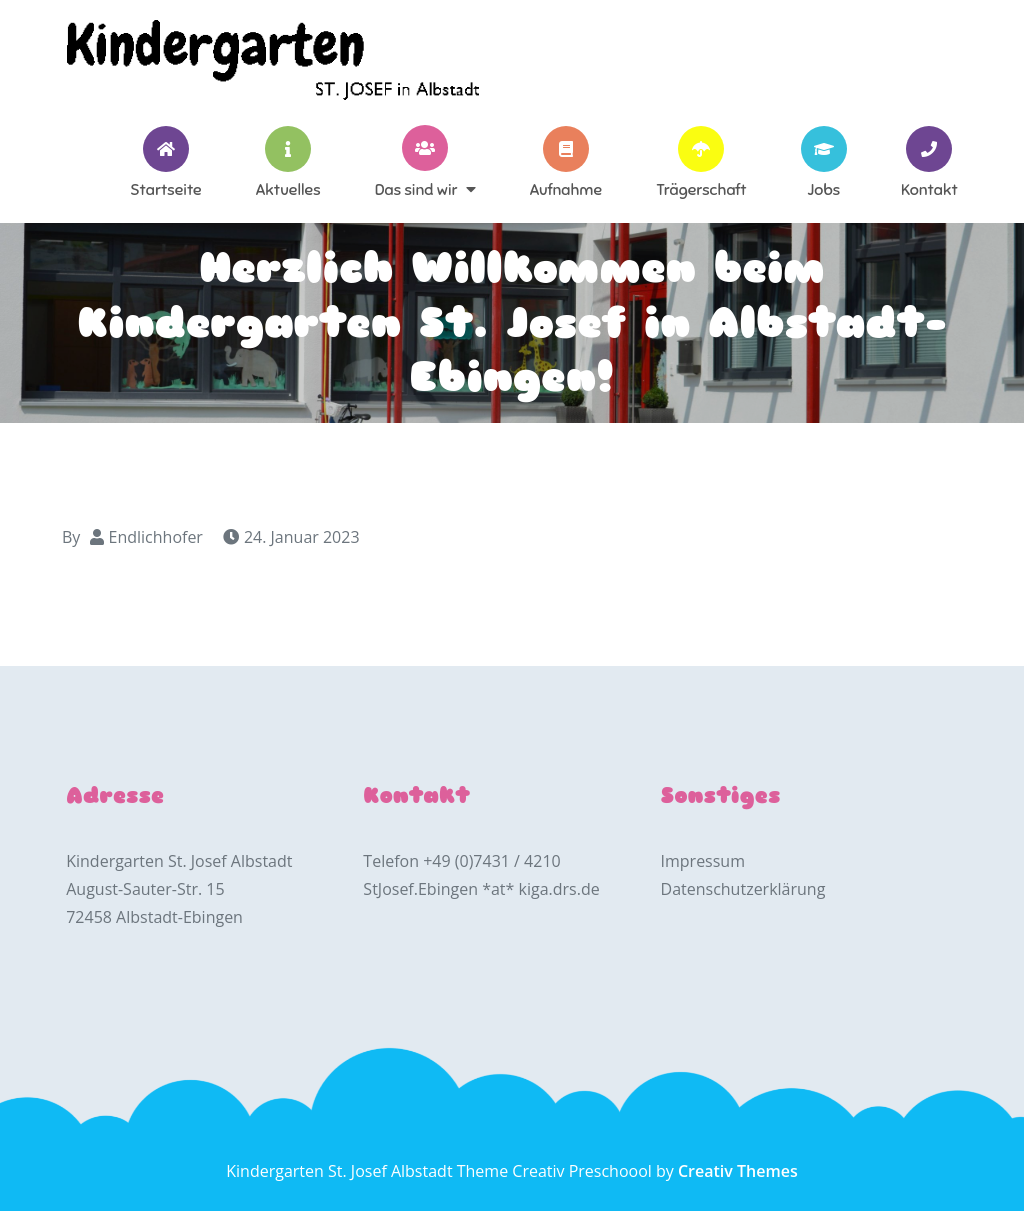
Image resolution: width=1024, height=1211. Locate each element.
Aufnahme (566, 189)
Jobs (823, 189)
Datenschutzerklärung (743, 889)
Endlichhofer (156, 537)
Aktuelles (288, 189)
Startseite (166, 189)
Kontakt (929, 189)
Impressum (703, 861)
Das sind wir (416, 189)
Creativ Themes (738, 1171)
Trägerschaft (701, 189)
